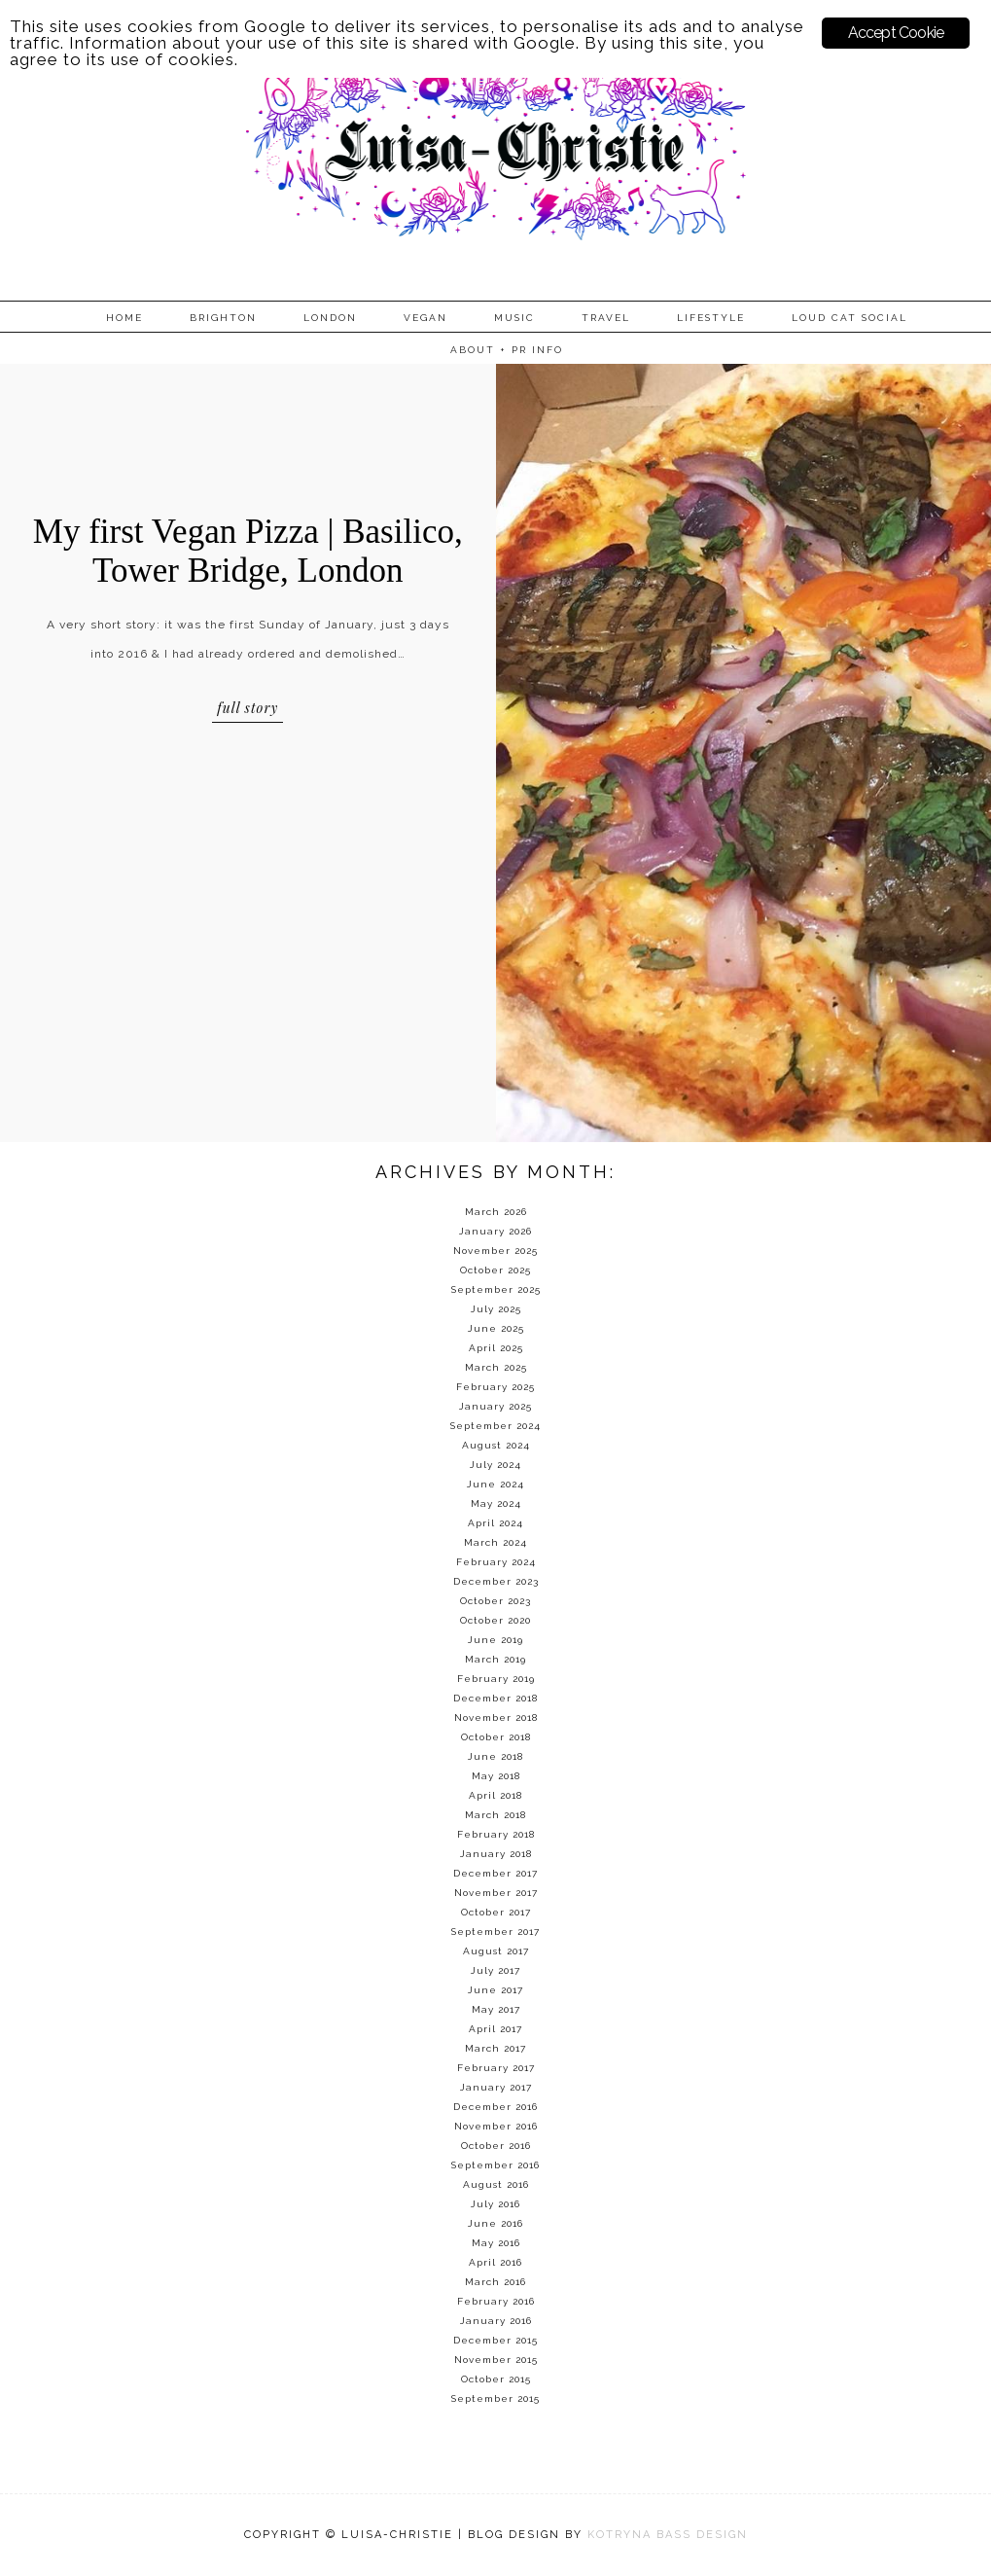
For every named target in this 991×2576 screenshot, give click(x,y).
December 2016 (495, 2106)
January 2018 (496, 1853)
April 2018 (495, 1795)
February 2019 (496, 1678)
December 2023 (496, 1581)
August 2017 (496, 1951)
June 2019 (495, 1639)
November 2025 (495, 1250)
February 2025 (495, 1386)
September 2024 (495, 1425)
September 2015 (495, 2398)
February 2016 (496, 2301)
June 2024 (495, 1484)
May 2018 (496, 1776)
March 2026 (496, 1211)
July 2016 (495, 2204)
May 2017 (496, 2009)
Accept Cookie (896, 32)
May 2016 (496, 2242)
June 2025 (496, 1328)
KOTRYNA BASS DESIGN (667, 2534)
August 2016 (496, 2184)
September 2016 (495, 2165)
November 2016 (496, 2126)
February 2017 (496, 2067)
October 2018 (496, 1737)
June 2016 (495, 2223)
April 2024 (495, 1523)
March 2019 (495, 1659)
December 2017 (495, 1873)
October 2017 (496, 1912)
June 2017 (495, 1990)
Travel (606, 317)
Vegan (425, 317)
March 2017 (495, 2048)
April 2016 (495, 2262)
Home (124, 317)
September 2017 (495, 1931)
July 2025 (496, 1309)
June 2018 (495, 1756)
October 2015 (496, 2379)
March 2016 (495, 2281)
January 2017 (496, 2087)
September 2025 (496, 1289)
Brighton (223, 317)
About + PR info (506, 349)
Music (514, 317)
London (330, 317)
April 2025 (496, 1347)
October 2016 (496, 2145)
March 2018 (495, 1814)
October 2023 (495, 1600)
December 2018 (495, 1698)
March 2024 (495, 1542)
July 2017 (495, 1970)
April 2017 (495, 2028)
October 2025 (495, 1270)
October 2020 (495, 1620)
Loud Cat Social (849, 317)
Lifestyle (711, 317)
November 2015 (496, 2359)
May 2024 (496, 1503)
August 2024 (496, 1445)
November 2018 (496, 1717)
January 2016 (496, 2320)
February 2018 (496, 1834)
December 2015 (495, 2340)
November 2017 (496, 1892)
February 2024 (496, 1561)
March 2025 (496, 1367)
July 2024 (495, 1464)
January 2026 (495, 1231)
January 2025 (495, 1406)
